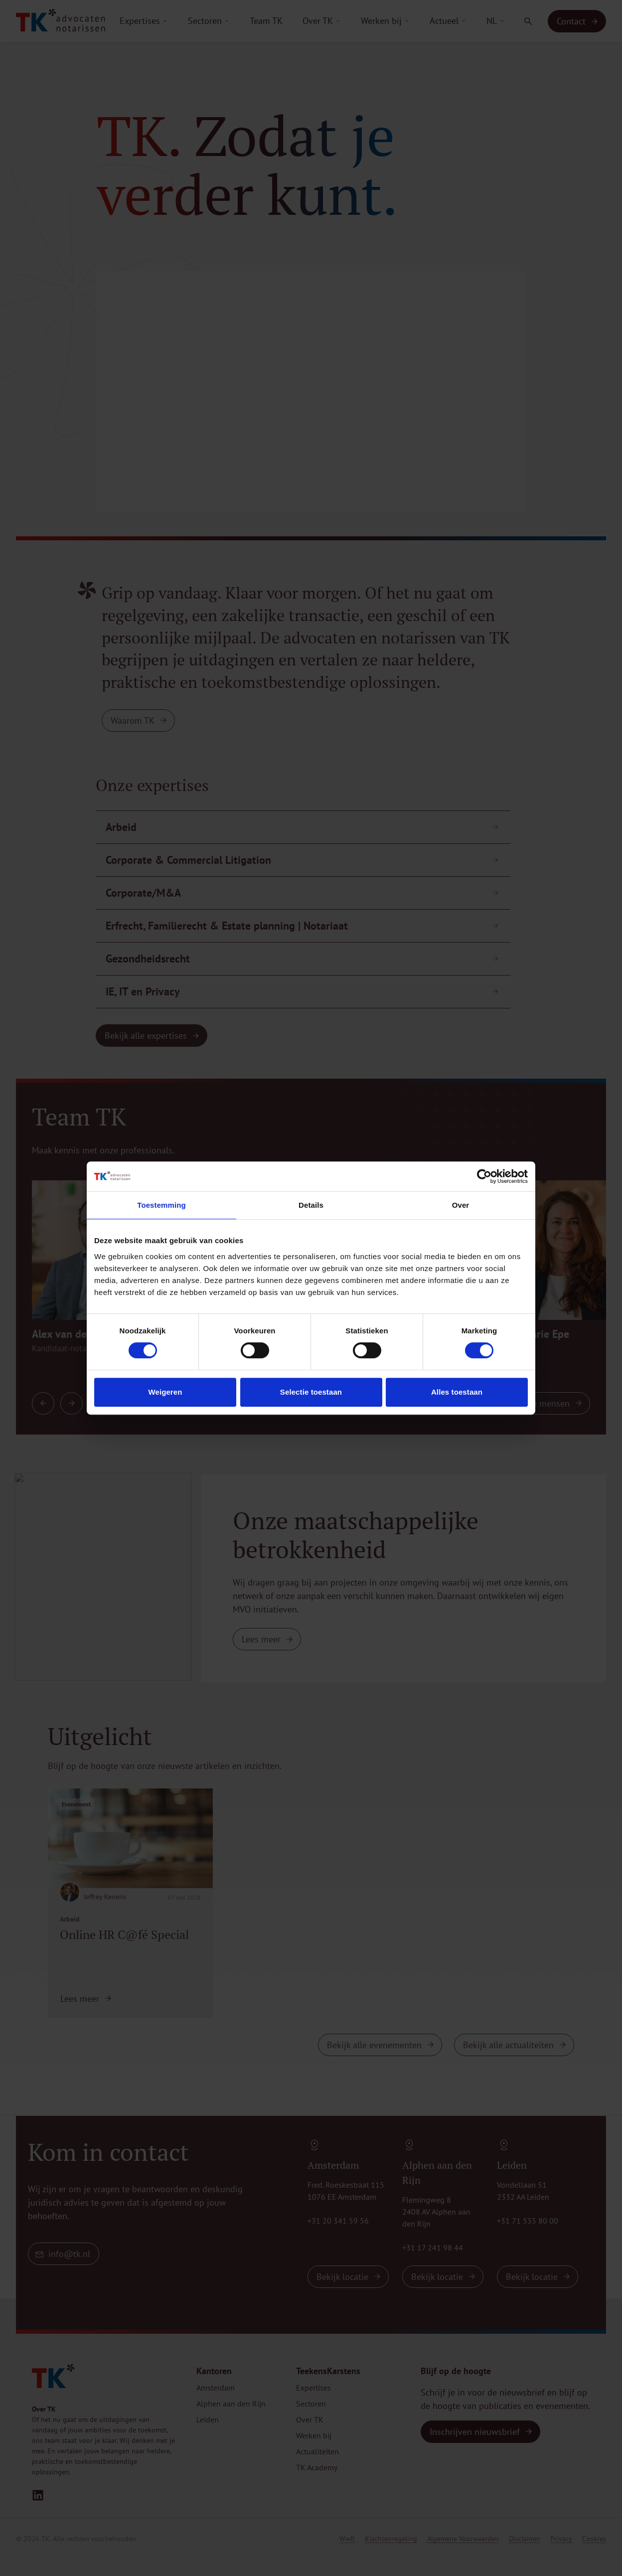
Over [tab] (460, 1205)
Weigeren (165, 1392)
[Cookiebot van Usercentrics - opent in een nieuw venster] (484, 1176)
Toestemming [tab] (161, 1205)
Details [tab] (311, 1205)
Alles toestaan (456, 1392)
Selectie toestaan (311, 1392)
